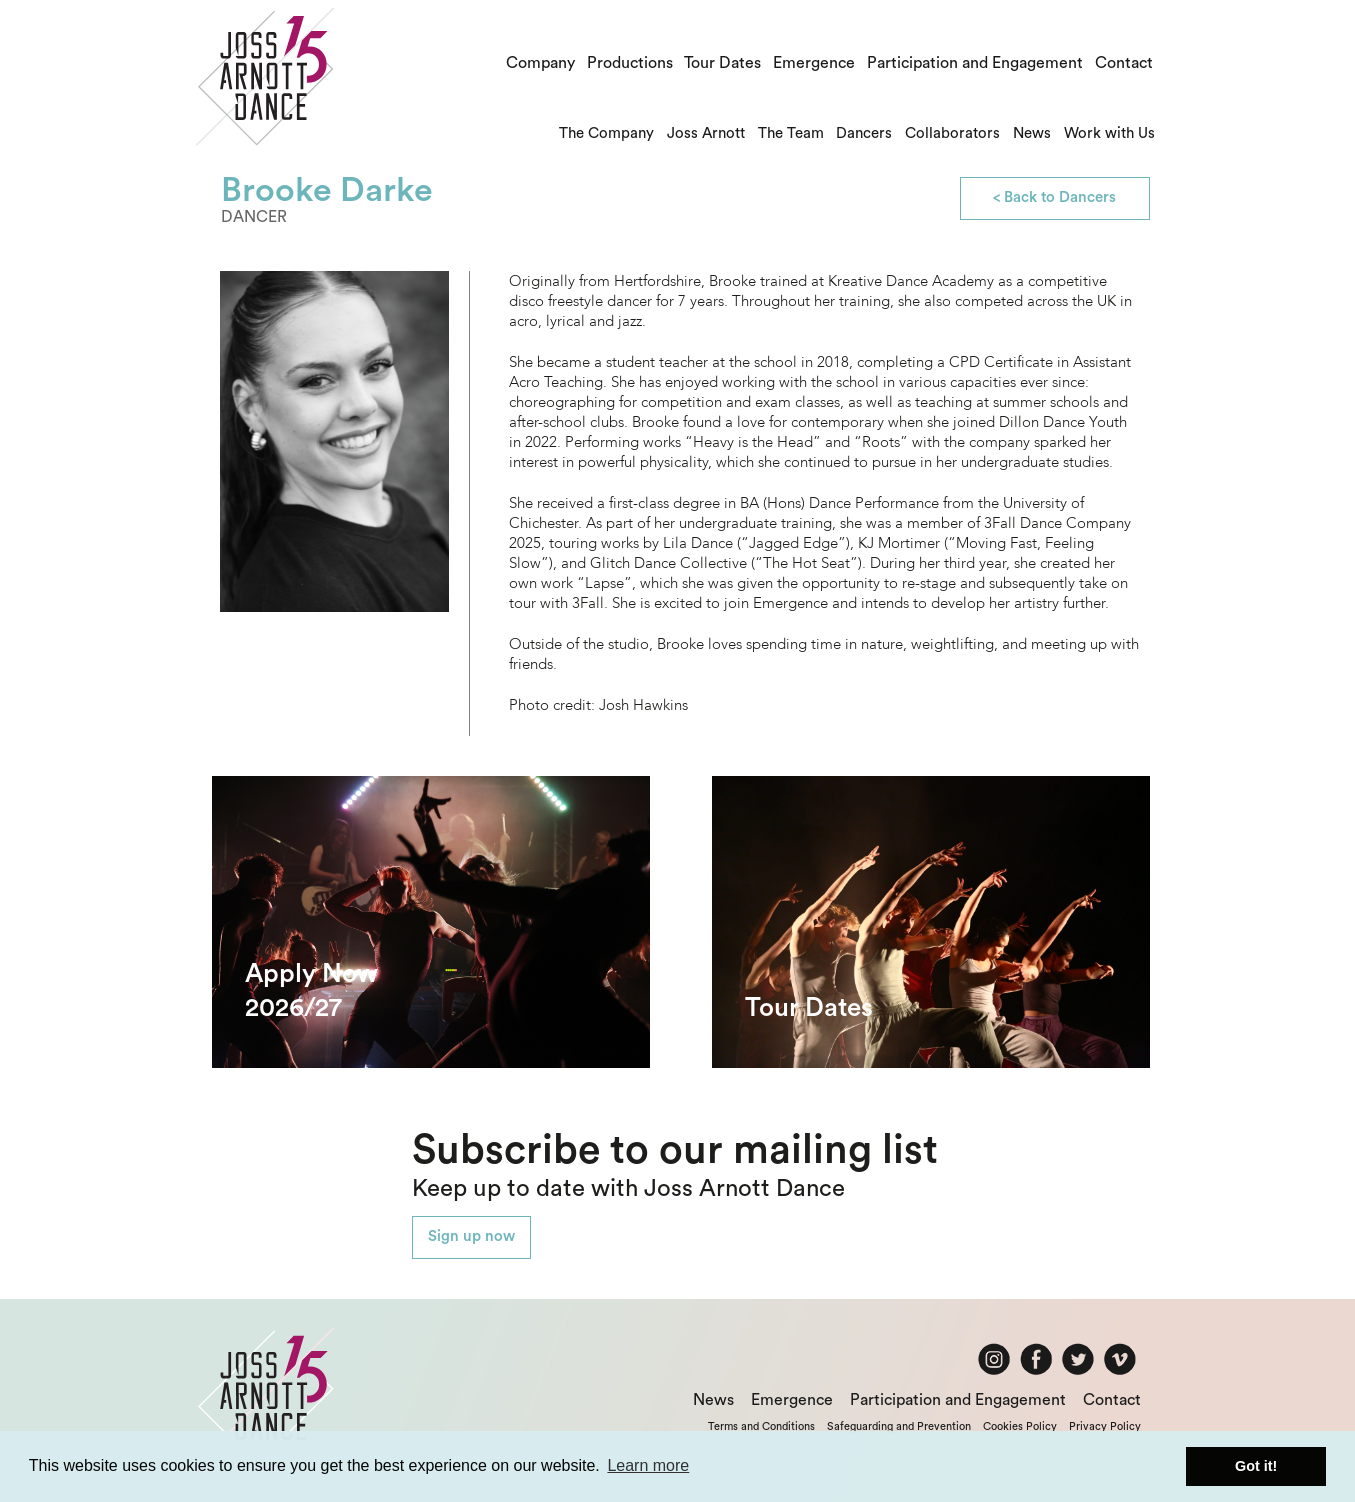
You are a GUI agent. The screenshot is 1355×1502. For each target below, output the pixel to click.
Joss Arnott (706, 133)
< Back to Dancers (1054, 197)
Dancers (864, 133)
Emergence (814, 63)
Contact (1124, 63)
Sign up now (471, 1236)
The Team (791, 133)
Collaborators (952, 133)
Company (540, 63)
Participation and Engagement (975, 63)
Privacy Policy (1105, 1426)
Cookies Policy (1020, 1426)
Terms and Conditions (761, 1426)
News (1032, 133)
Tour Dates (722, 63)
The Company (606, 133)
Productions (630, 63)
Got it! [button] (1256, 1466)
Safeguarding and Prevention (899, 1426)
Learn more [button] (648, 1465)
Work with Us (1109, 133)
